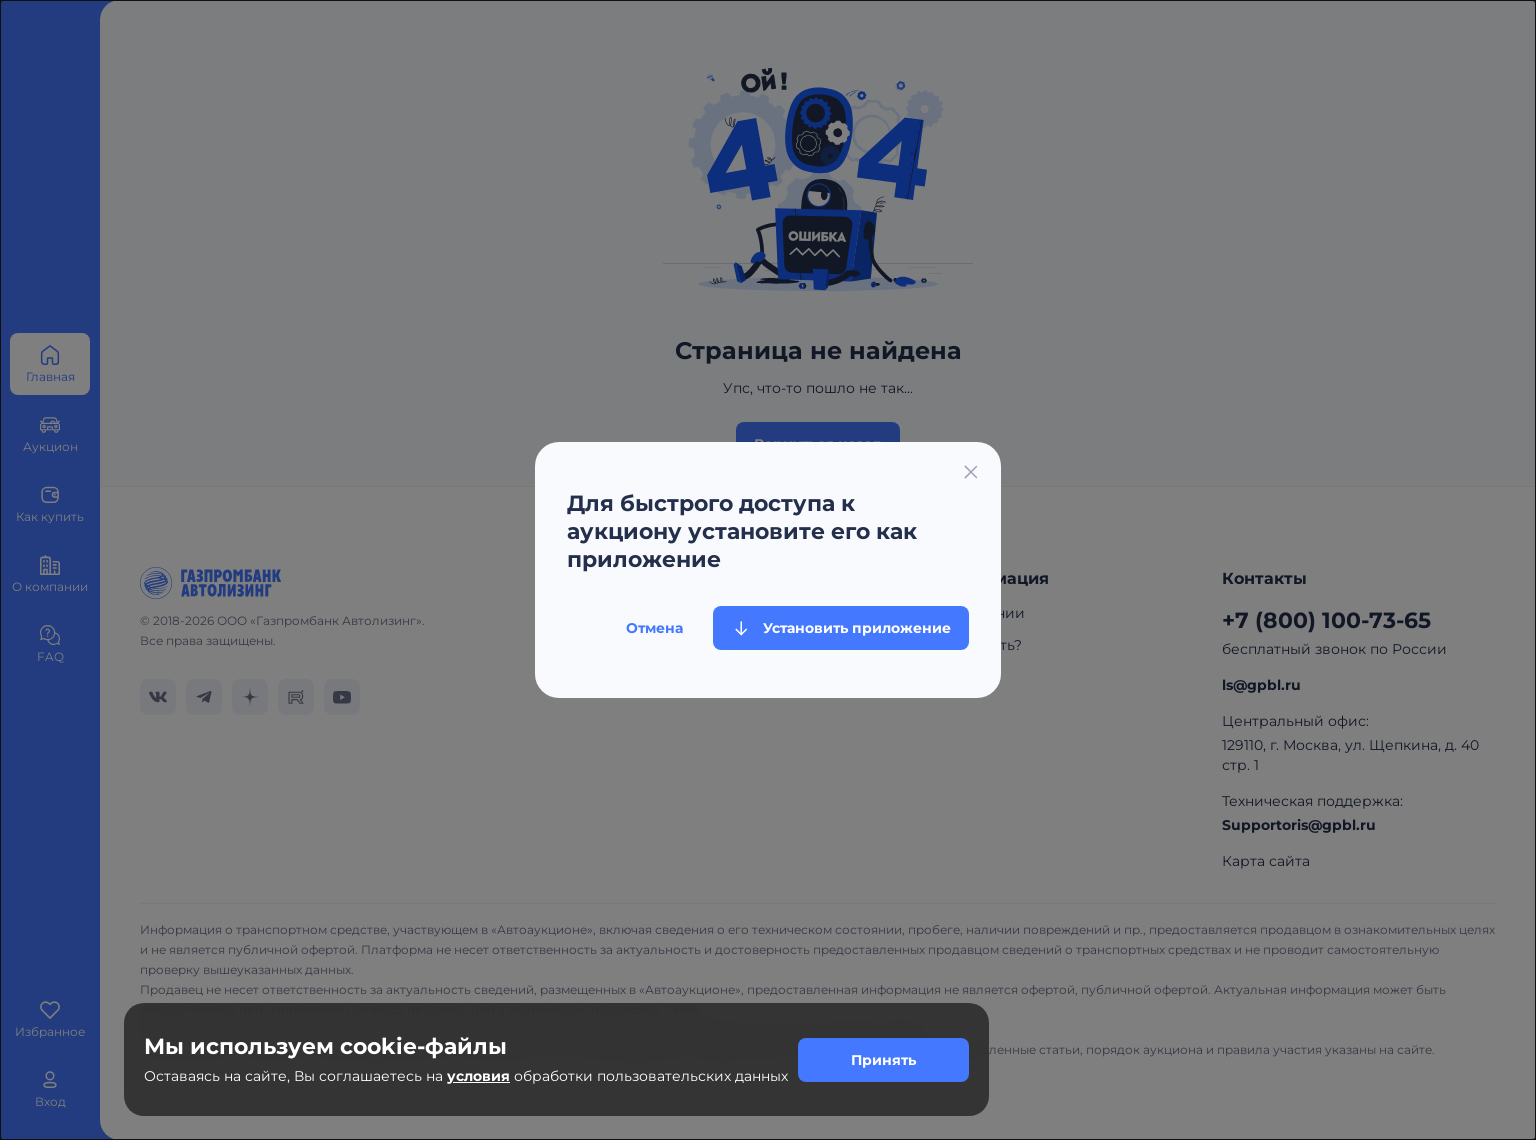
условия (478, 1076)
